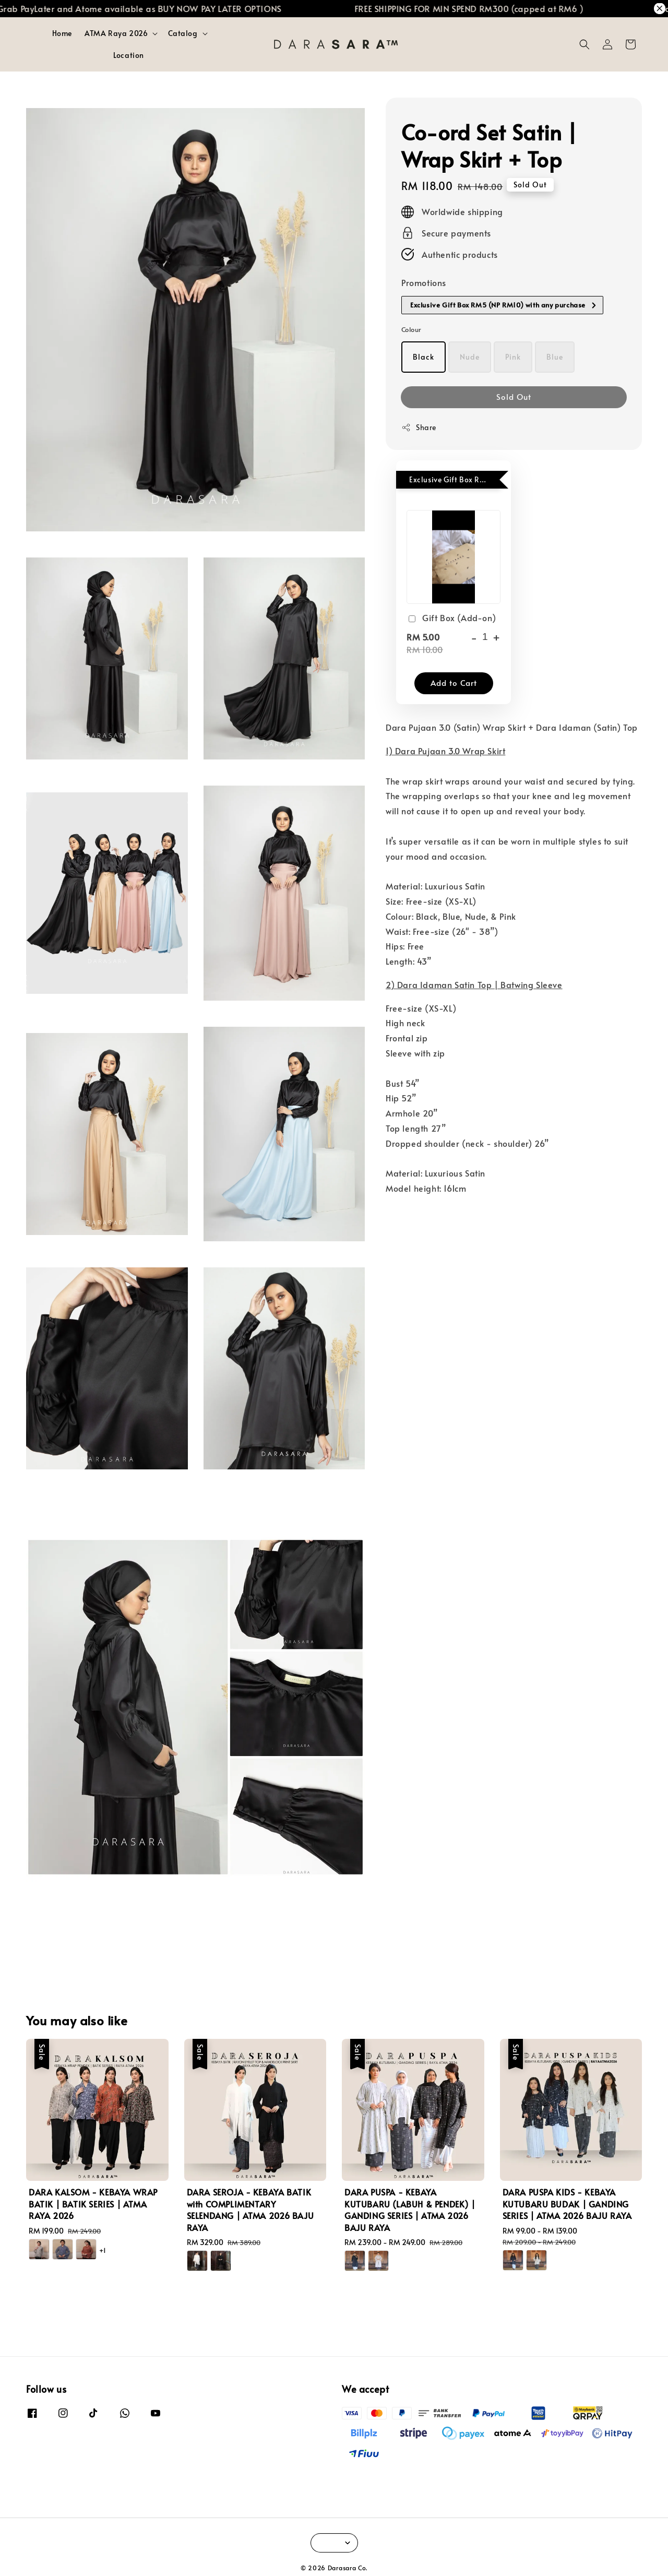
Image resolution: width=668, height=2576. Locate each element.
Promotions (423, 282)
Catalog (182, 33)
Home (62, 33)
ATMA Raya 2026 (116, 33)
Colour (411, 329)
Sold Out (513, 396)
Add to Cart (454, 682)
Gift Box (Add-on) (451, 618)
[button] (584, 44)
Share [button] (418, 427)
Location (128, 55)
